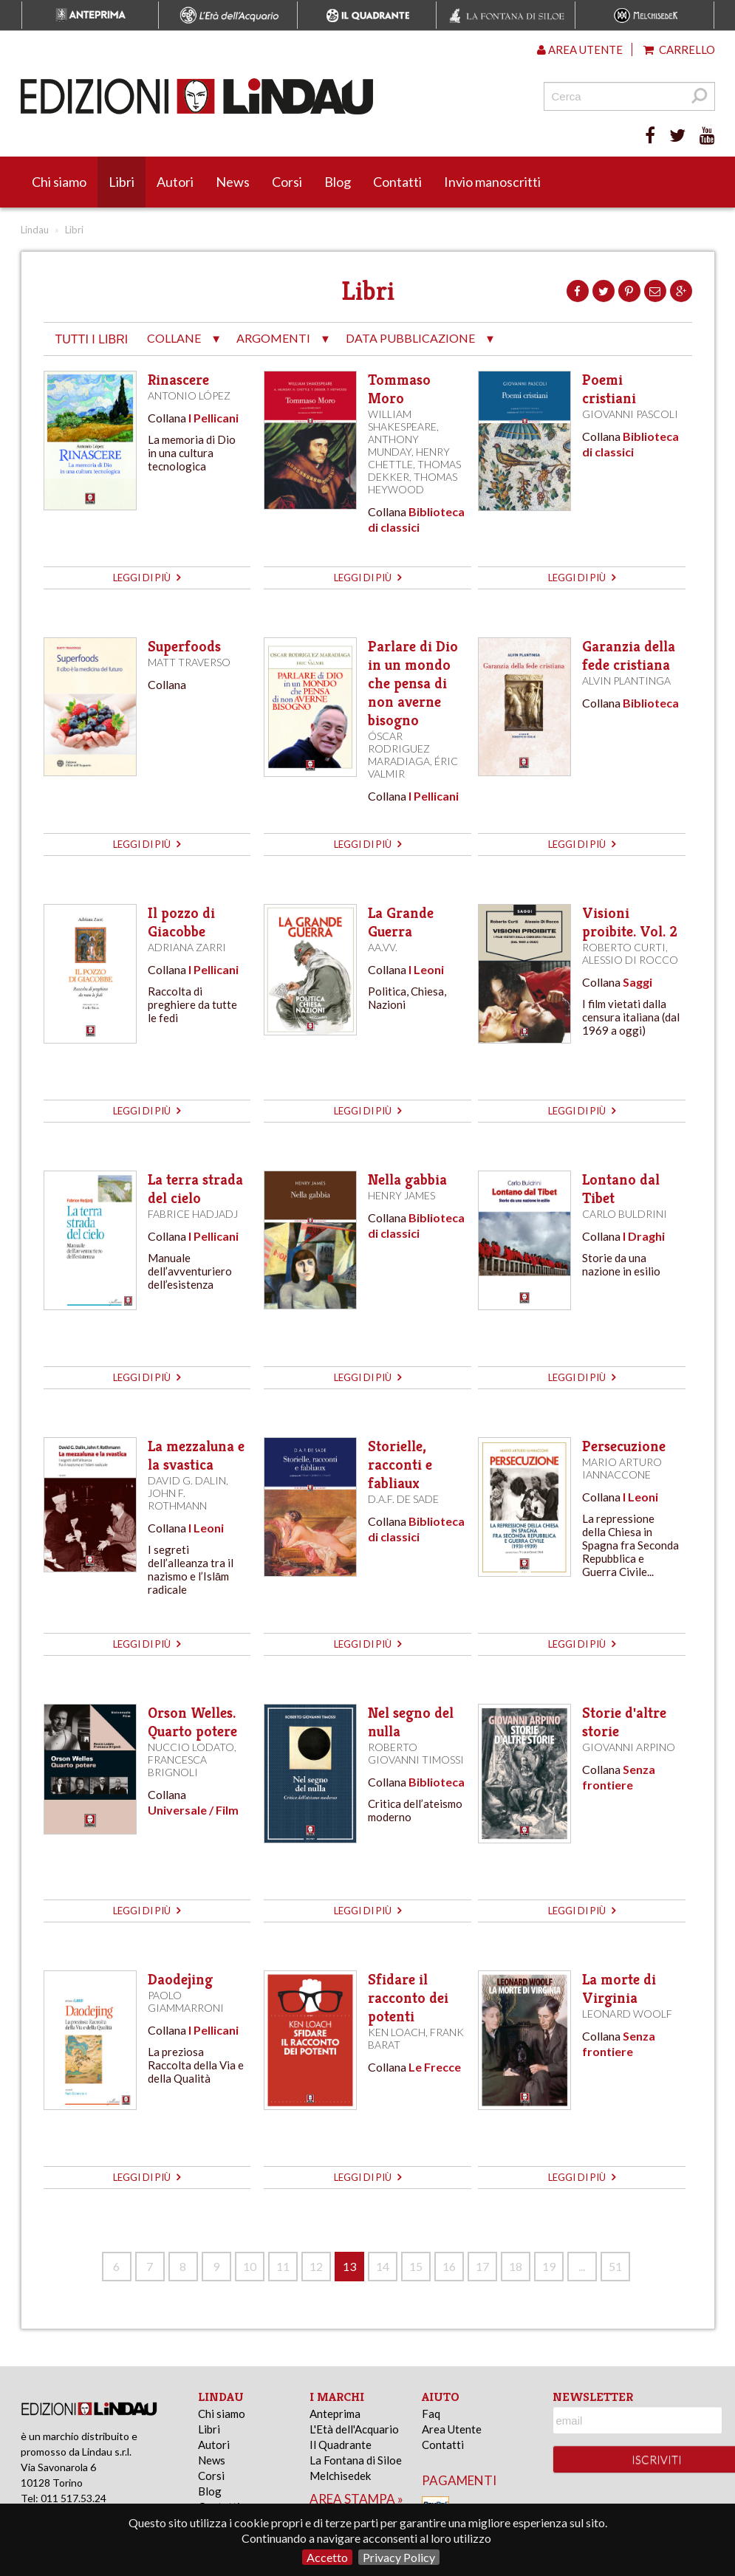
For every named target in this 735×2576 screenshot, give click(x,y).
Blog (337, 182)
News (233, 182)
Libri (121, 182)
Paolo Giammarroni (186, 2001)
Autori (175, 182)
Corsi (287, 182)
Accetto (327, 2557)
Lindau (35, 230)
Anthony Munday (393, 445)
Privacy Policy (399, 2557)
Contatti (397, 182)
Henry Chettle (409, 457)
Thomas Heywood (412, 483)
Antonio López (189, 395)
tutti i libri (92, 339)
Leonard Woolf (627, 2013)
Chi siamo (59, 182)
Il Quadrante (341, 2444)
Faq (431, 2413)
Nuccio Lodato (191, 1747)
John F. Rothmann (177, 1499)
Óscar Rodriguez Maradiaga (399, 748)
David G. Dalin (187, 1480)
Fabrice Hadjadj (193, 1214)
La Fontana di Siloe (356, 2460)
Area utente (580, 49)
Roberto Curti (624, 947)
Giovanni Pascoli (630, 414)
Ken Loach (396, 2032)
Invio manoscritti (492, 182)
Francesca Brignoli (177, 1765)
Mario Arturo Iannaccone (622, 1468)
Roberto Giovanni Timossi (416, 1753)
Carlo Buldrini (624, 1214)
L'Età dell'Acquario (354, 2429)
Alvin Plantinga (626, 680)
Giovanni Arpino (628, 1747)
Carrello (679, 49)
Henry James (401, 1195)
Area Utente (452, 2429)
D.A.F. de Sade (403, 1499)
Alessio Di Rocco (630, 959)
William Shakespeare (402, 420)
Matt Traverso (189, 662)
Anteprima (335, 2413)
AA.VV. (382, 947)
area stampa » (356, 2499)
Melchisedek (340, 2475)
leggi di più (146, 577)
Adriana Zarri (187, 947)
